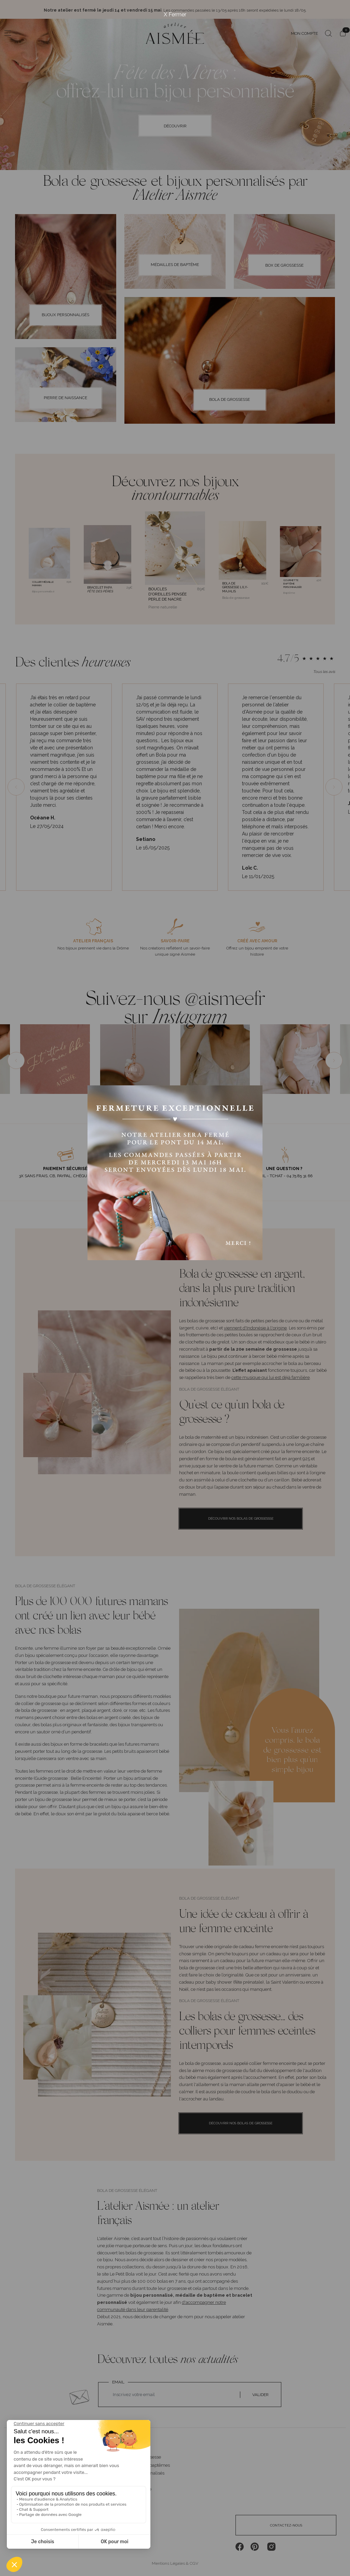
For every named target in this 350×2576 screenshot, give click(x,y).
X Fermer (175, 14)
